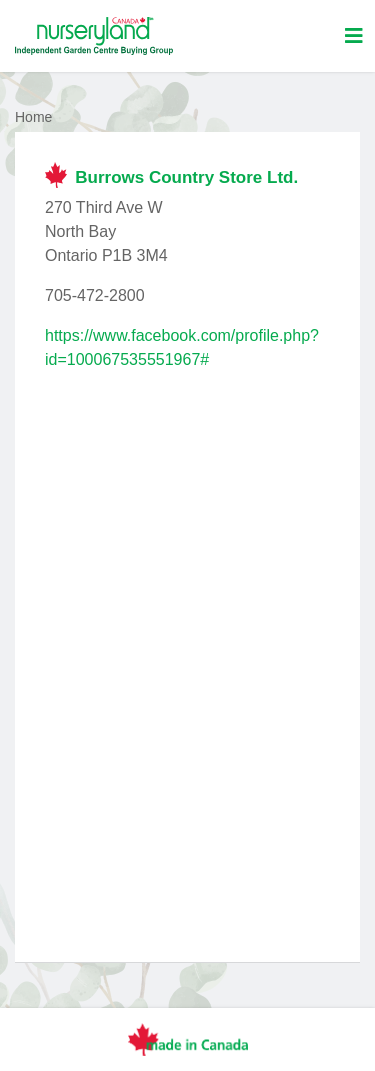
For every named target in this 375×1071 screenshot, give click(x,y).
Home (33, 117)
